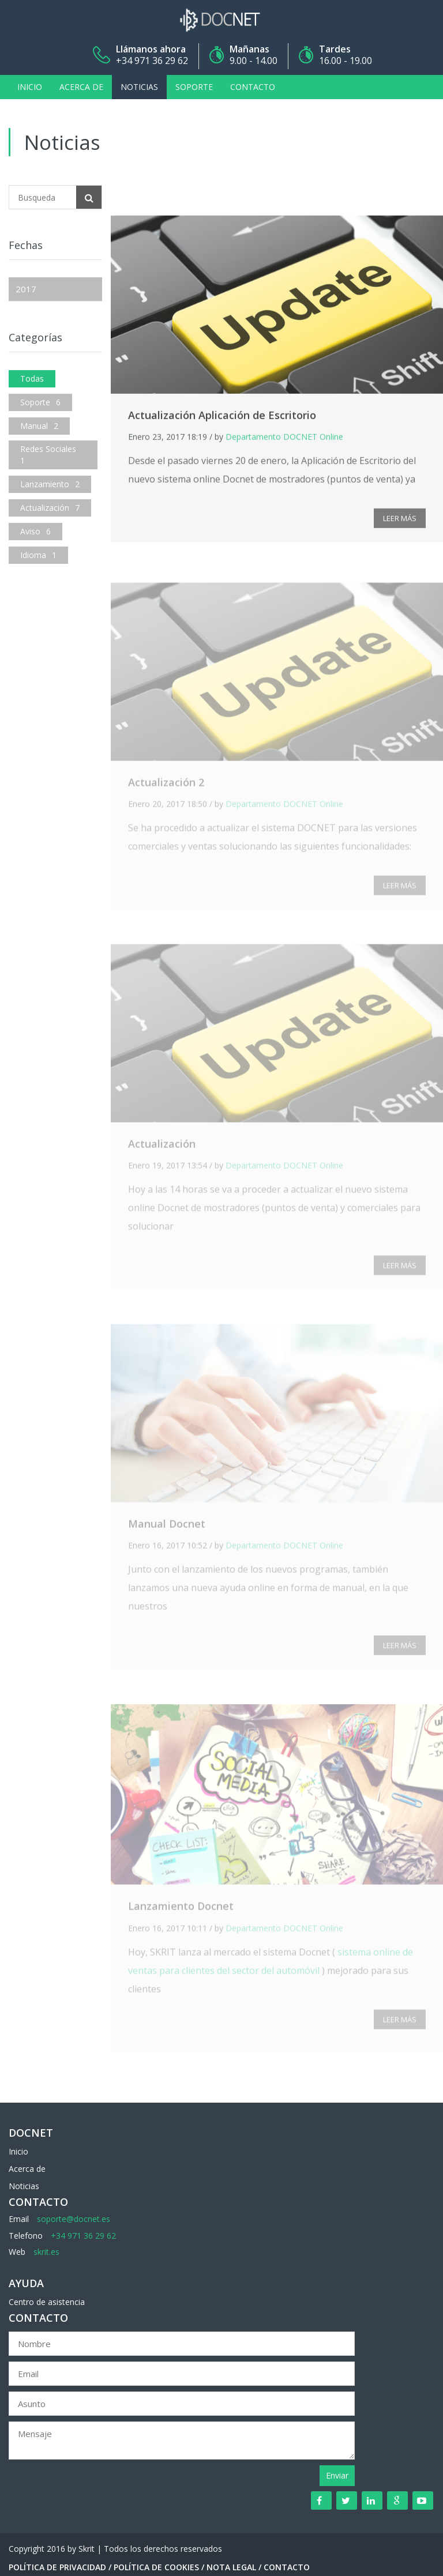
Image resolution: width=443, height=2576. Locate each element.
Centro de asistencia (47, 2301)
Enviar (337, 2475)
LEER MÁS (399, 521)
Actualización (162, 1148)
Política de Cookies (156, 2567)
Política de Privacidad (57, 2567)
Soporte (194, 86)
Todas (32, 378)
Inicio (29, 86)
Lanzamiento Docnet (181, 1910)
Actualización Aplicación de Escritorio (222, 418)
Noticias (139, 86)
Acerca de (81, 86)
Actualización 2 (166, 786)
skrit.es (46, 2251)
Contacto (252, 86)
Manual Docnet (166, 1528)
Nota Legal (231, 2567)
